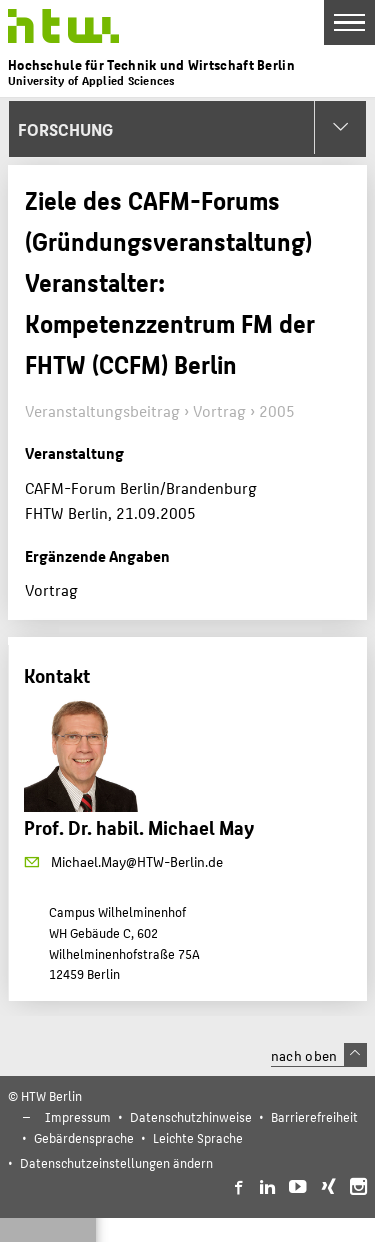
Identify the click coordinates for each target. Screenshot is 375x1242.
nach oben (319, 1055)
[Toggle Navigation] (349, 22)
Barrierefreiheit (314, 1116)
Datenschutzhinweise (191, 1116)
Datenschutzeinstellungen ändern (116, 1162)
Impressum (78, 1116)
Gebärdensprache (84, 1137)
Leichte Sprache (198, 1137)
